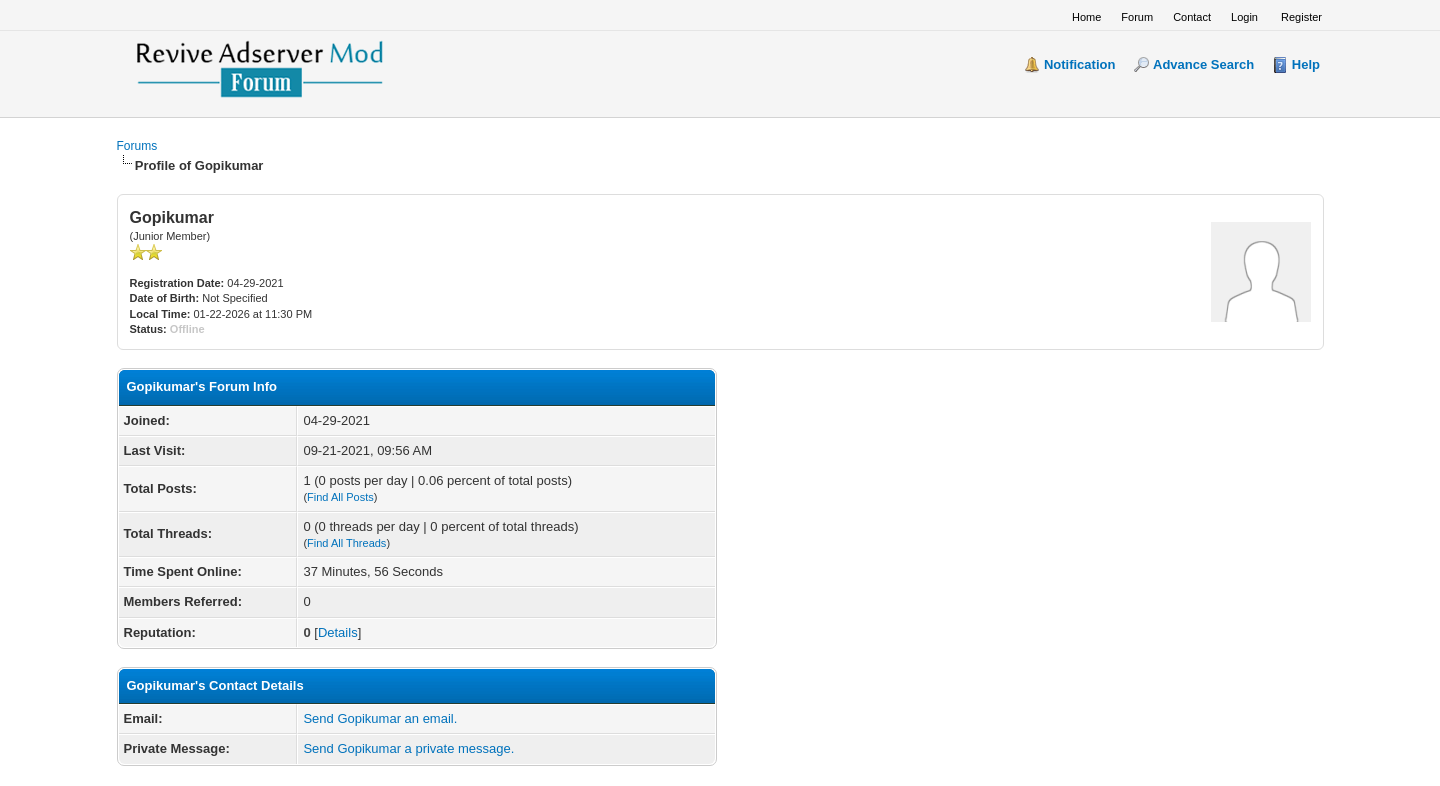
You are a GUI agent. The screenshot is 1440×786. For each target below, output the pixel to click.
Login (1244, 17)
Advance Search (1203, 64)
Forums (137, 146)
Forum (1137, 17)
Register (1301, 17)
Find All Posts (340, 497)
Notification (1080, 64)
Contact (1192, 17)
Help (1306, 64)
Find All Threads (346, 543)
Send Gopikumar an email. (380, 718)
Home (1086, 17)
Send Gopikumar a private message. (408, 748)
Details (338, 632)
